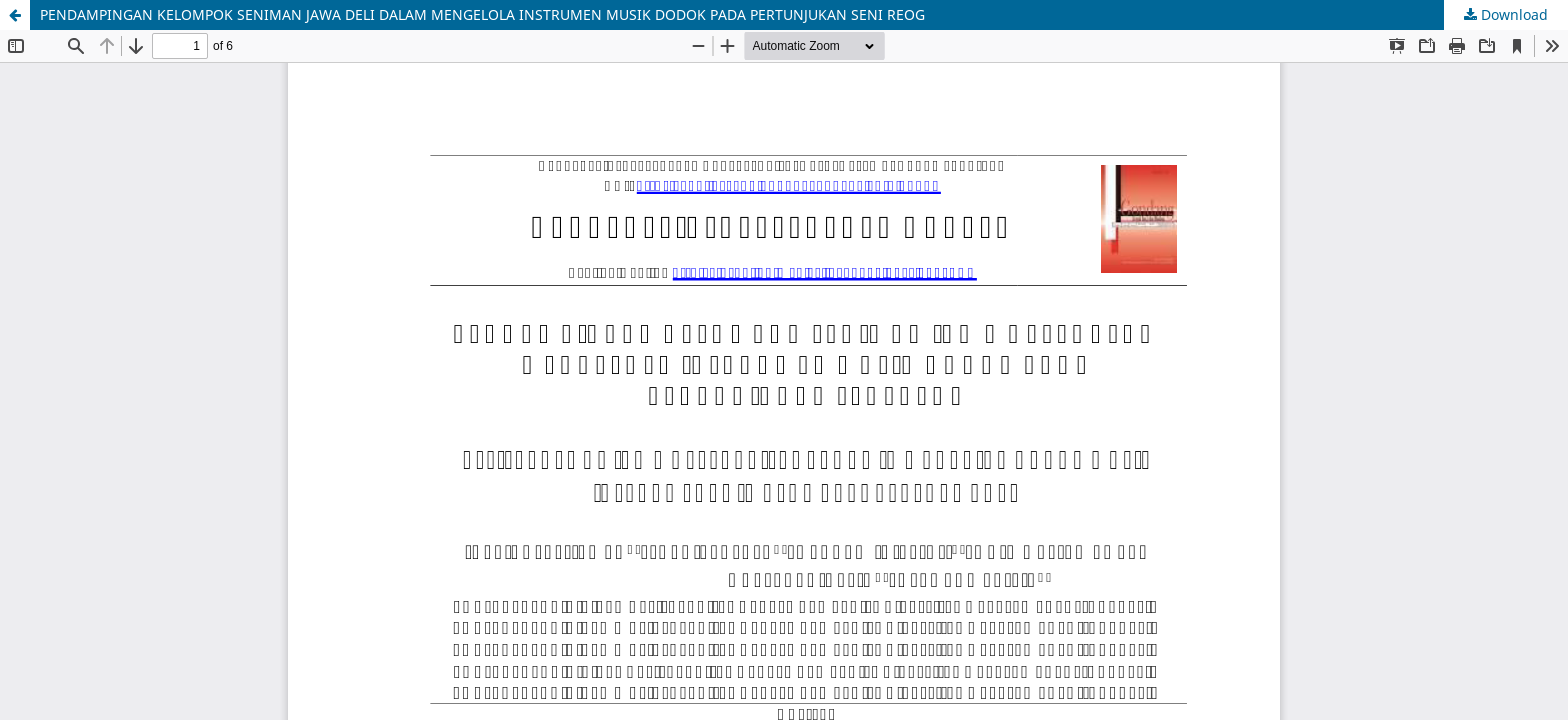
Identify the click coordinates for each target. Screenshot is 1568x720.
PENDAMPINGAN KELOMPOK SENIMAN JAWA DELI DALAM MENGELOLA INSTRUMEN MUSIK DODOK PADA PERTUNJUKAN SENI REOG (482, 14)
